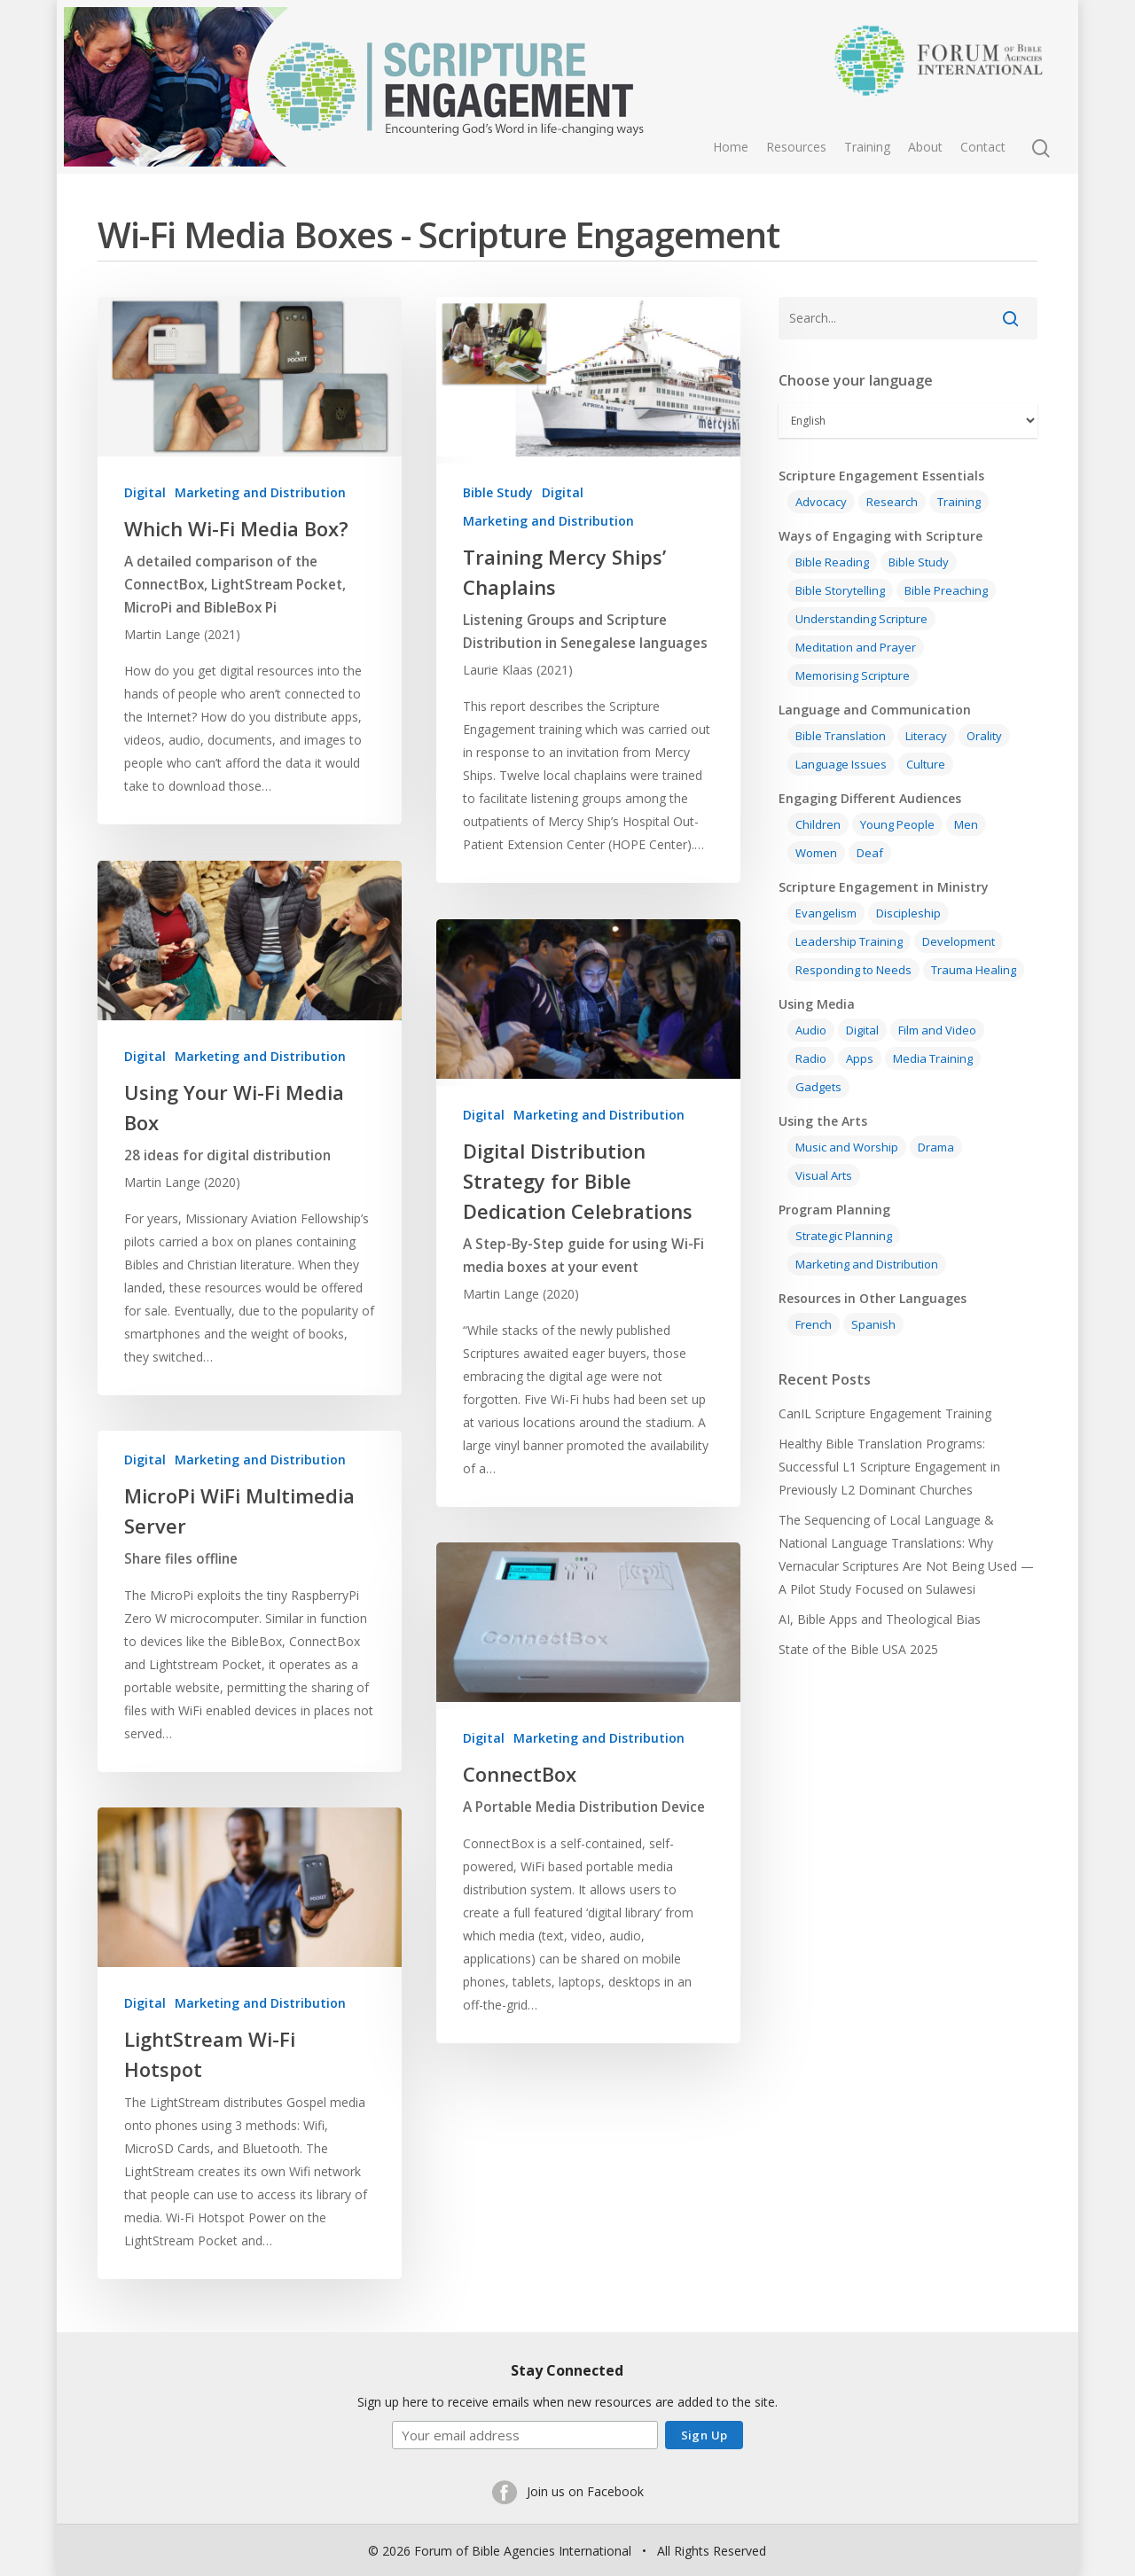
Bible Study (498, 492)
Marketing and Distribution (260, 492)
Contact (983, 146)
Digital (145, 492)
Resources (796, 146)
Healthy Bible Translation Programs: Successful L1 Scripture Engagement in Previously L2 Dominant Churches (889, 1466)
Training (867, 146)
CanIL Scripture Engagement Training (885, 1413)
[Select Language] (908, 420)
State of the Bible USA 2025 (858, 1649)
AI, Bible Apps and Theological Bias (880, 1619)
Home (730, 146)
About (925, 146)
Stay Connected (567, 2367)
